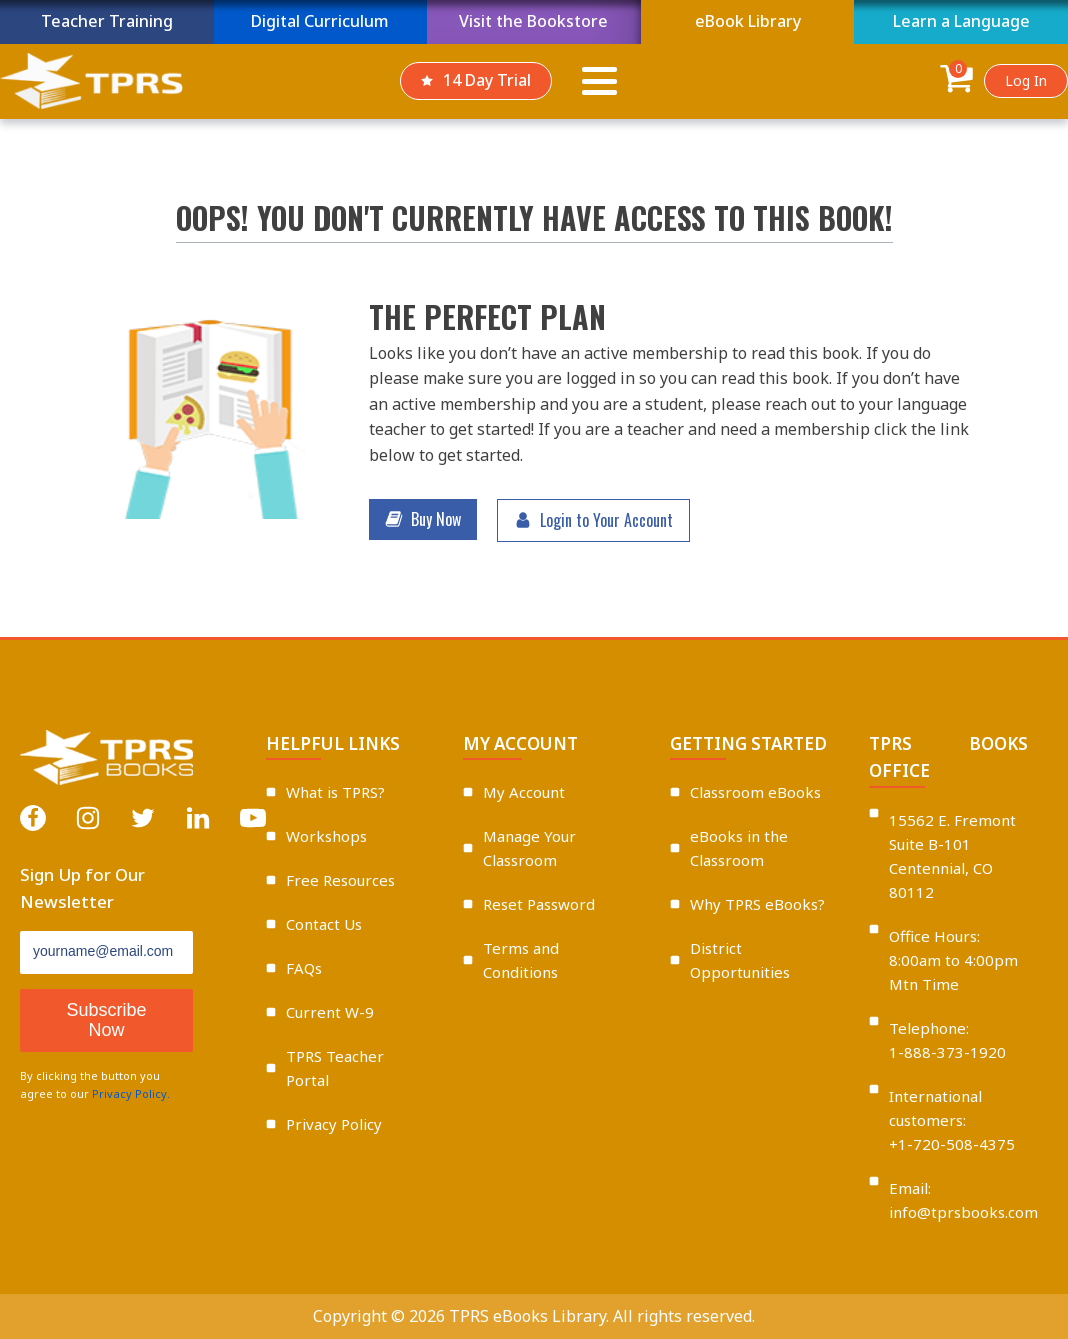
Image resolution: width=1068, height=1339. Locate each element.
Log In (1026, 80)
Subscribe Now (107, 1020)
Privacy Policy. (131, 1093)
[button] (423, 520)
